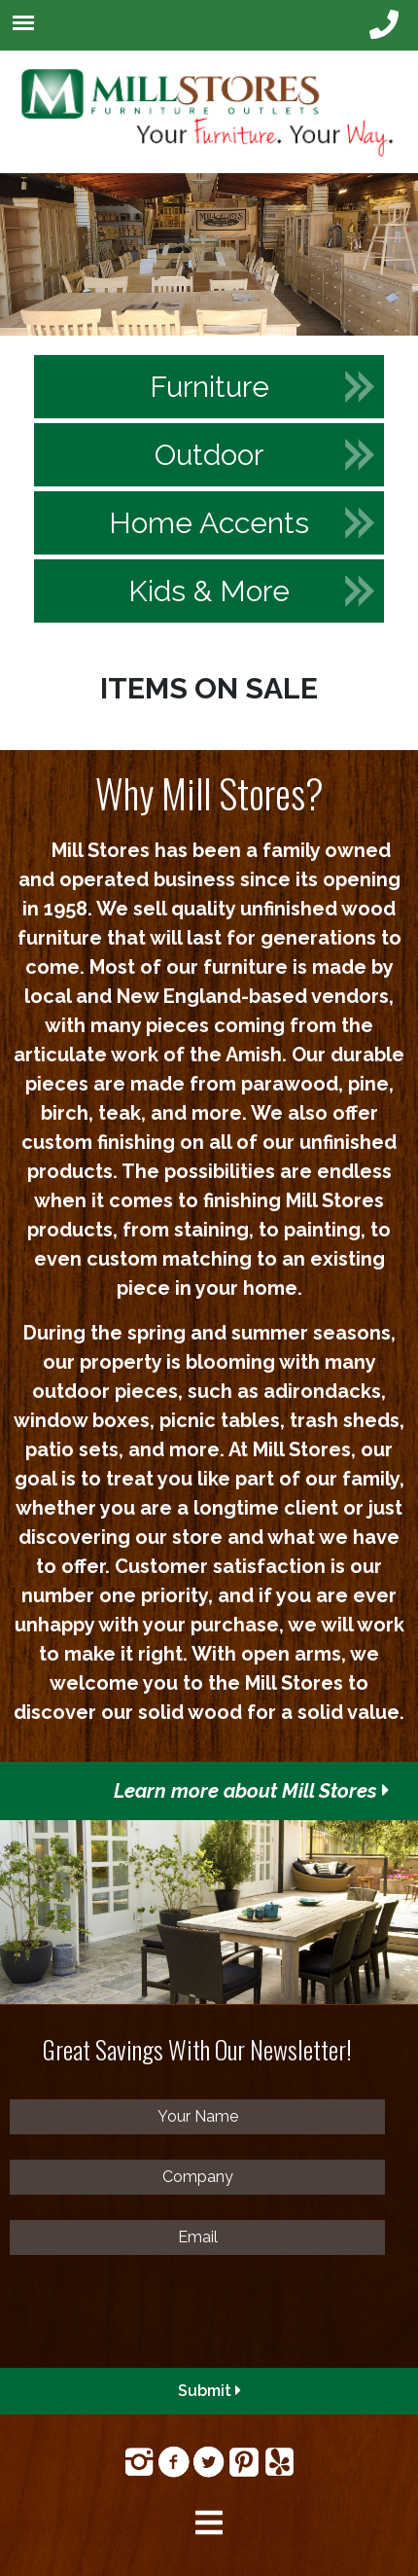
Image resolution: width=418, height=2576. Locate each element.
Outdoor (209, 455)
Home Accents (209, 523)
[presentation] (157, 2318)
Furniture (209, 387)
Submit (209, 2390)
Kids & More (209, 591)
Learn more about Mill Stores (252, 1791)
